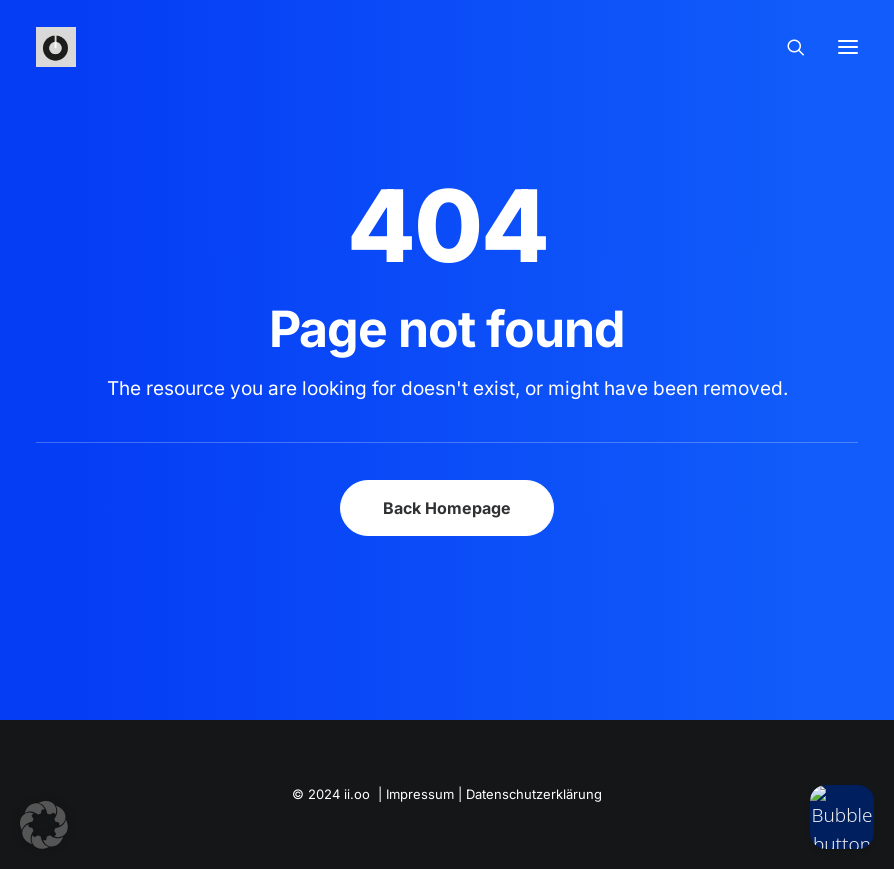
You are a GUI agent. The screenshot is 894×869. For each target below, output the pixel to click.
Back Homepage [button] (447, 508)
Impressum (420, 794)
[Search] (787, 47)
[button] (44, 825)
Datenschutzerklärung (534, 794)
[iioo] (56, 47)
